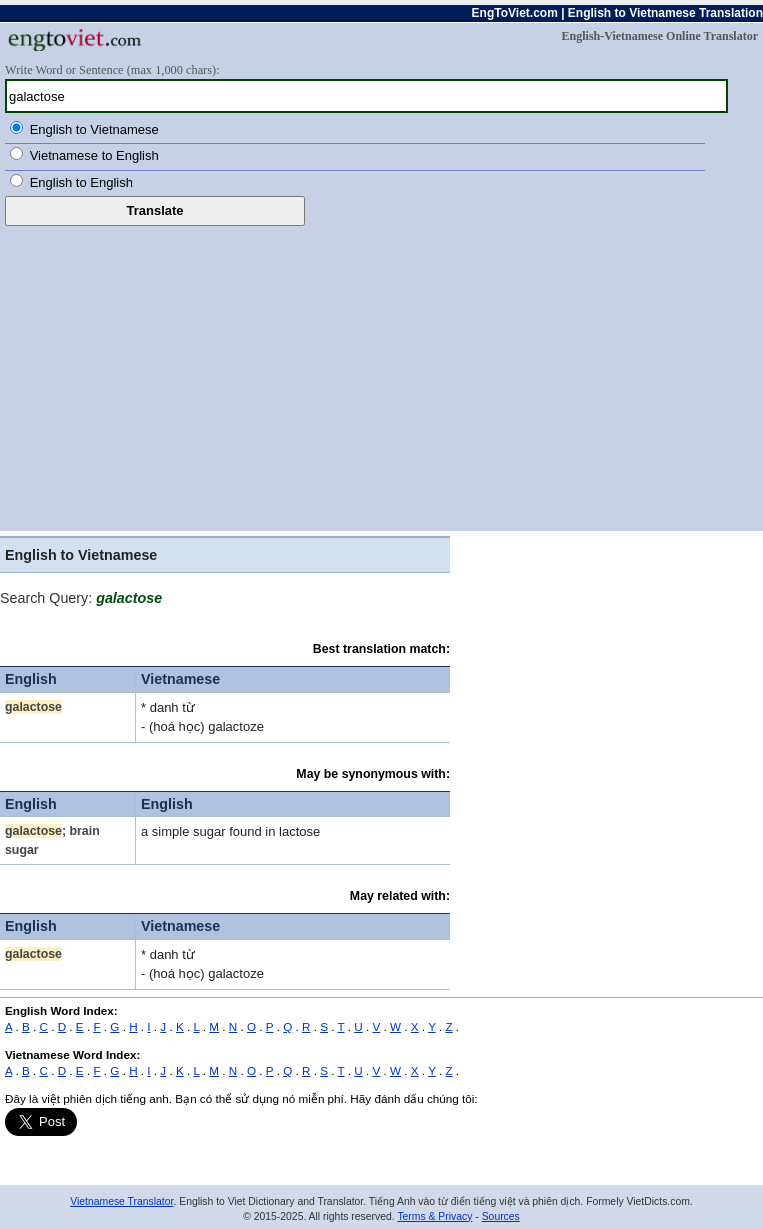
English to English (81, 182)
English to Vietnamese (94, 129)
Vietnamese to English (94, 155)
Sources (501, 1216)
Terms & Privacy (434, 1216)
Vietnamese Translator (121, 1201)
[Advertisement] (381, 376)
